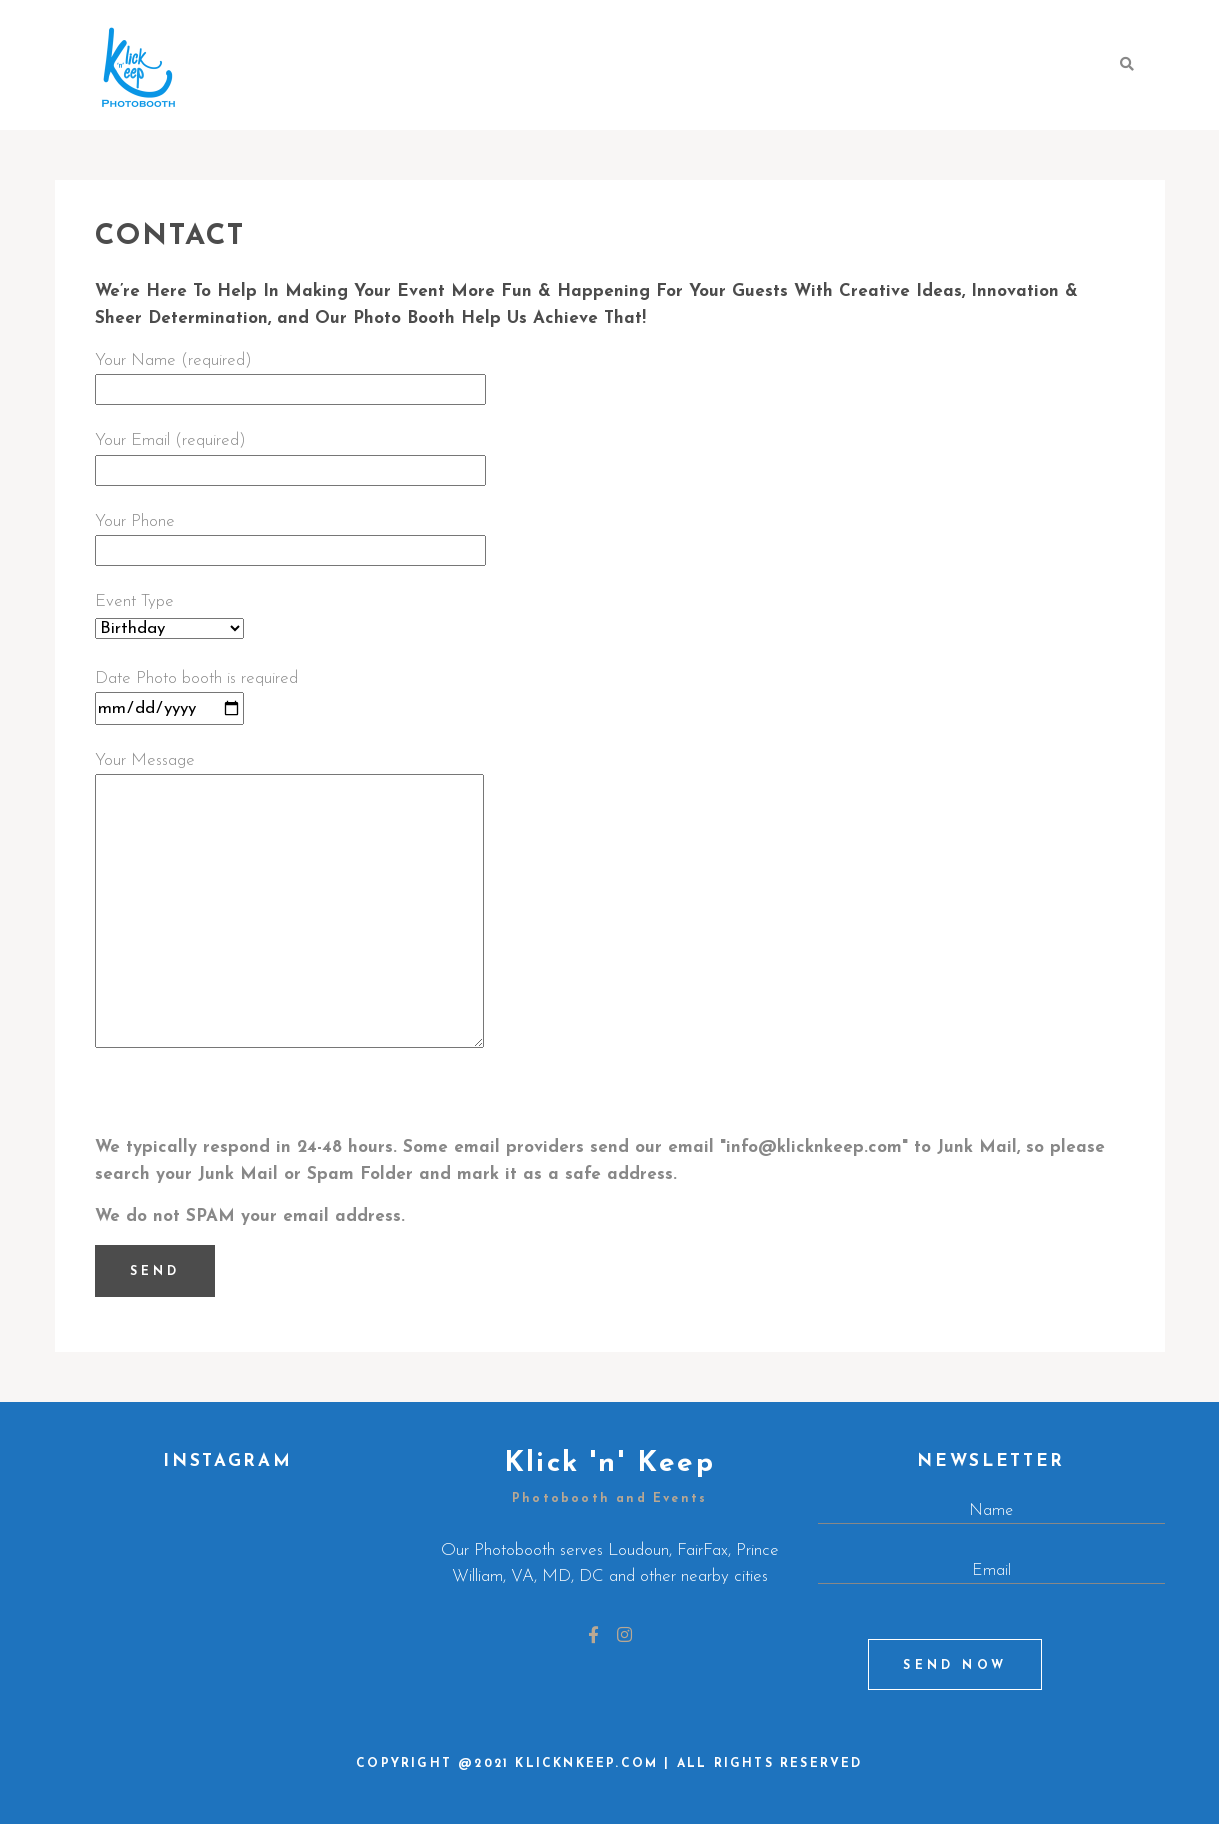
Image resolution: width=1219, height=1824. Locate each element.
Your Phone (290, 536)
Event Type (169, 615)
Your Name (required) (290, 375)
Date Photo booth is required (196, 693)
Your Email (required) (290, 455)
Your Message (289, 902)
